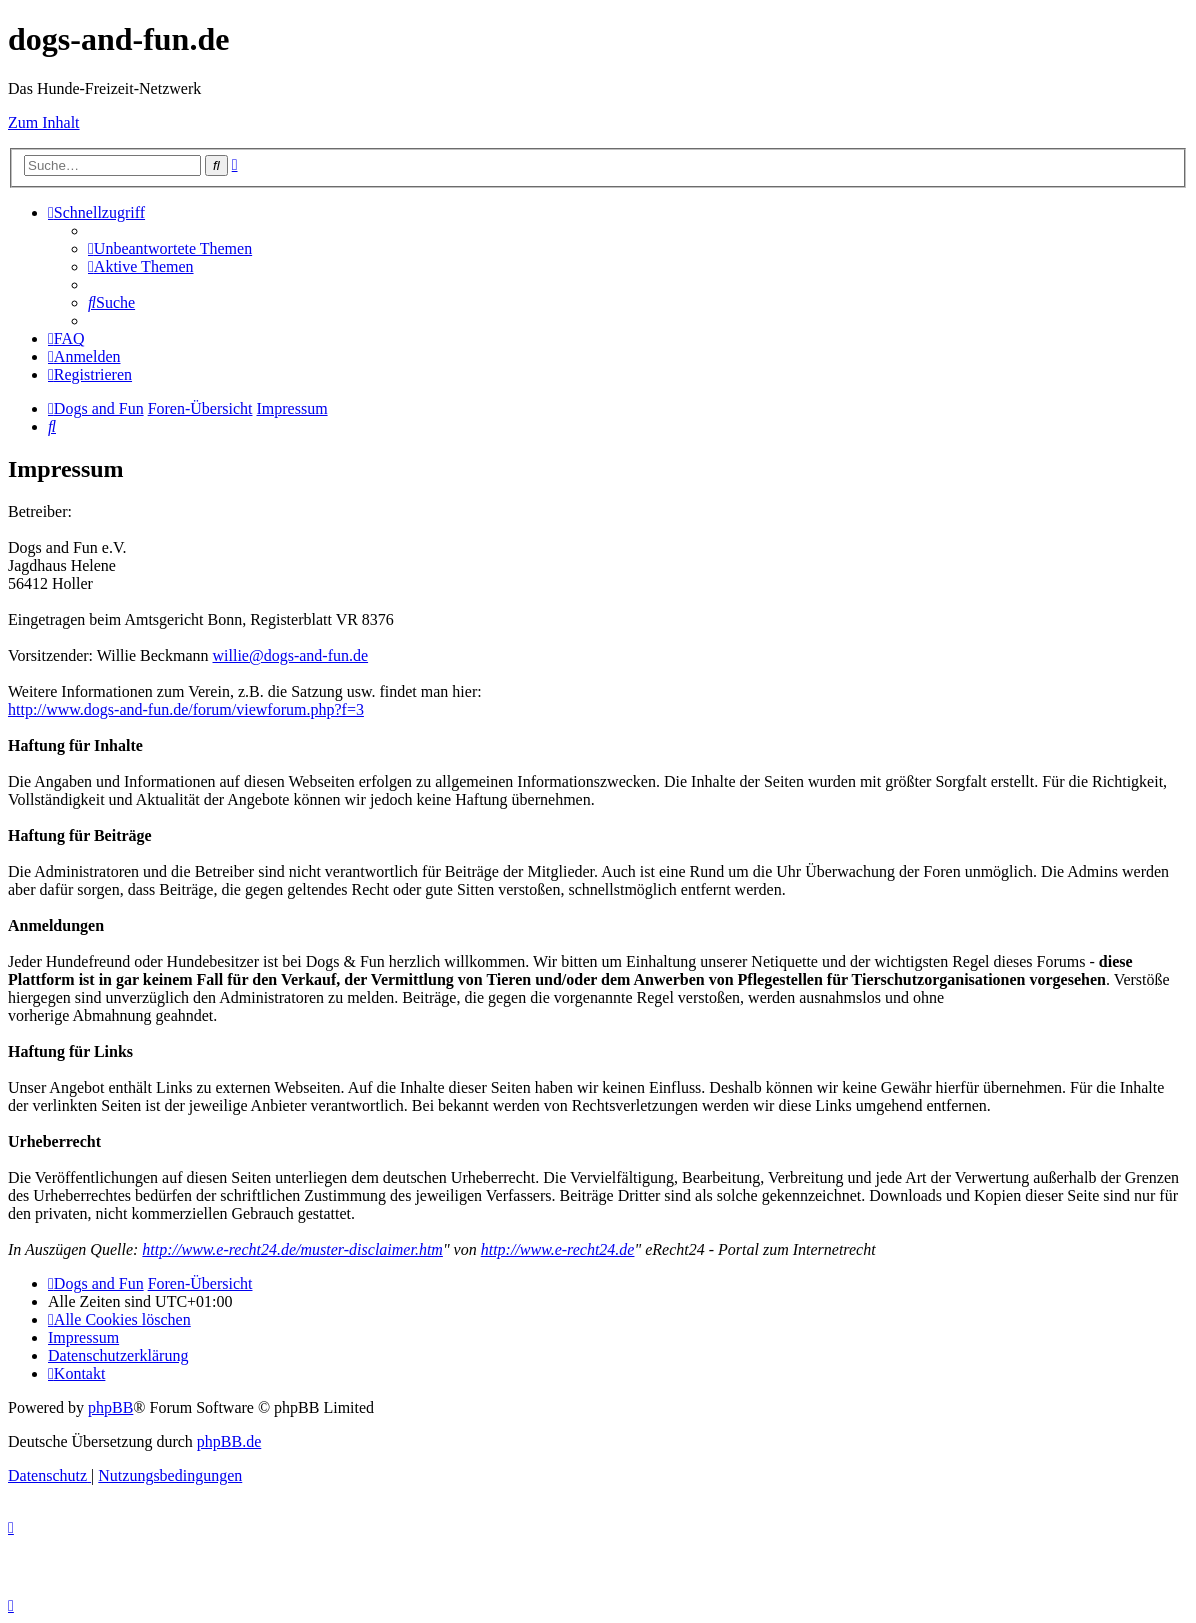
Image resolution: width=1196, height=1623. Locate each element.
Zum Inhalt (44, 122)
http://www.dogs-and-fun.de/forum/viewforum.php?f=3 (186, 709)
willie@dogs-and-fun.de (291, 655)
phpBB (110, 1407)
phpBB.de (229, 1441)
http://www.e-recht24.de (558, 1249)
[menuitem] (170, 248)
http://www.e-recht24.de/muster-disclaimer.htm (292, 1249)
